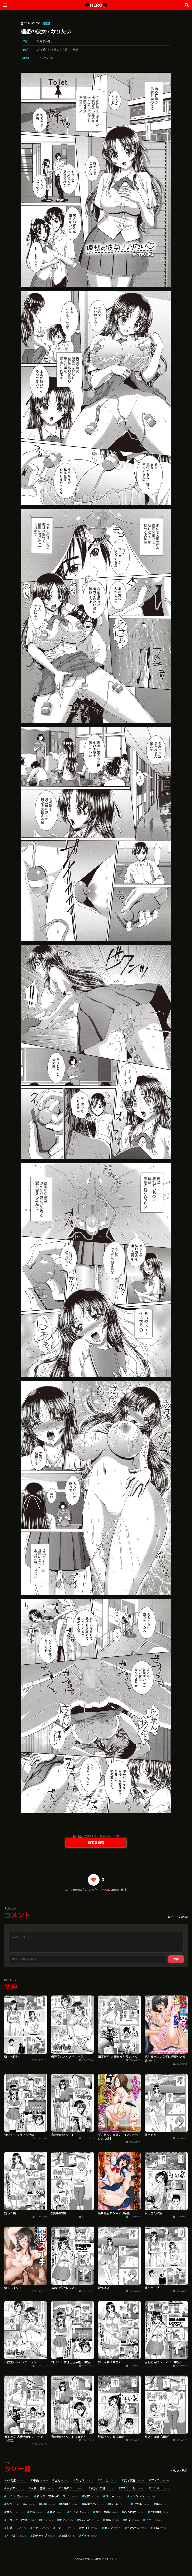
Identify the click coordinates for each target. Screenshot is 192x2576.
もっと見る (180, 2470)
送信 (176, 1959)
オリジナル (132, 2488)
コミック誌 (18, 2496)
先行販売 (137, 2528)
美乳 (162, 2504)
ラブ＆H (161, 2488)
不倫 (160, 2528)
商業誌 (46, 23)
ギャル (40, 2528)
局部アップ (43, 2536)
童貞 (68, 2536)
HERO (96, 5)
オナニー (65, 2528)
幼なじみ (89, 2520)
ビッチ (89, 2536)
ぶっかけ (134, 2512)
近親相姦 (159, 2512)
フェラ (160, 2480)
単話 (75, 49)
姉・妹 (118, 2504)
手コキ (89, 2528)
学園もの (94, 2504)
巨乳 (61, 2480)
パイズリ (79, 2512)
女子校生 (134, 2480)
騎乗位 (69, 2504)
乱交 (132, 2520)
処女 (91, 2496)
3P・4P (114, 2496)
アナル (141, 2504)
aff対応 (41, 49)
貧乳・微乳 (102, 2488)
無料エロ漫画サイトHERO (100, 2559)
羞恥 (112, 2520)
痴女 (66, 2520)
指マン (112, 2528)
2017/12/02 (45, 58)
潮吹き (14, 2512)
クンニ (153, 2520)
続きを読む (96, 1842)
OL (47, 2520)
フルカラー (72, 2488)
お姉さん (16, 2528)
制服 (48, 2504)
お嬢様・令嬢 (59, 49)
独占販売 (16, 2536)
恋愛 (36, 2512)
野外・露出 (106, 2512)
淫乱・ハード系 (20, 2504)
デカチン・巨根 (20, 2520)
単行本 (84, 2480)
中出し (108, 2480)
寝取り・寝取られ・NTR (57, 2496)
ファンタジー (142, 2496)
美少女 (15, 2488)
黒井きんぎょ (45, 41)
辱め (56, 2512)
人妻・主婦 (42, 2488)
